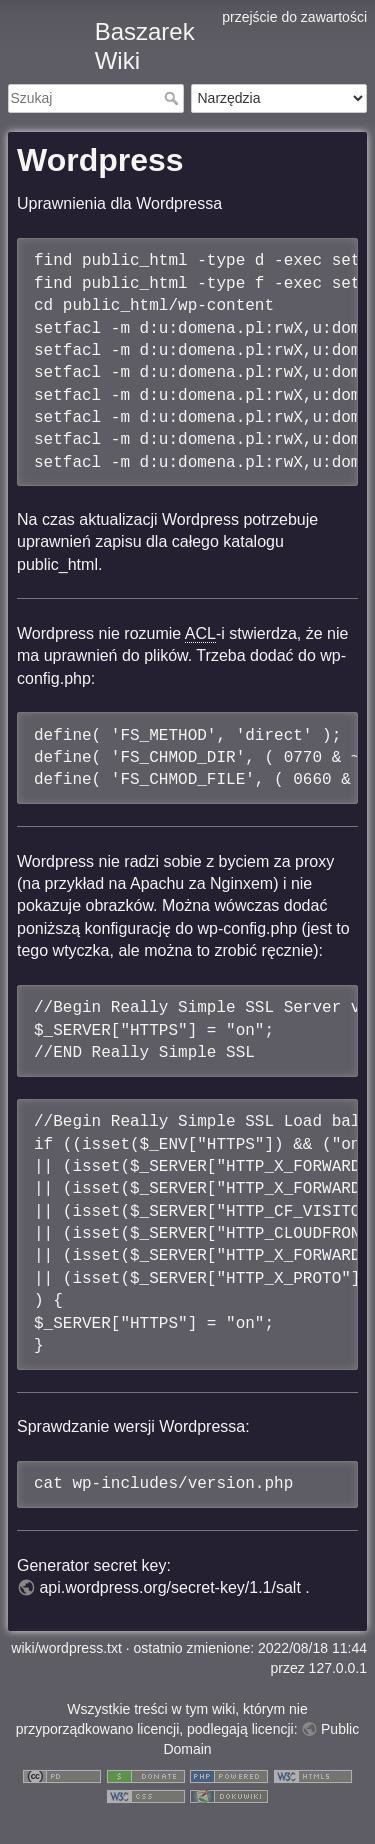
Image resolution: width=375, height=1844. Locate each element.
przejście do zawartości (294, 17)
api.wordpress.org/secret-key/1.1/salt (169, 1587)
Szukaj (173, 98)
